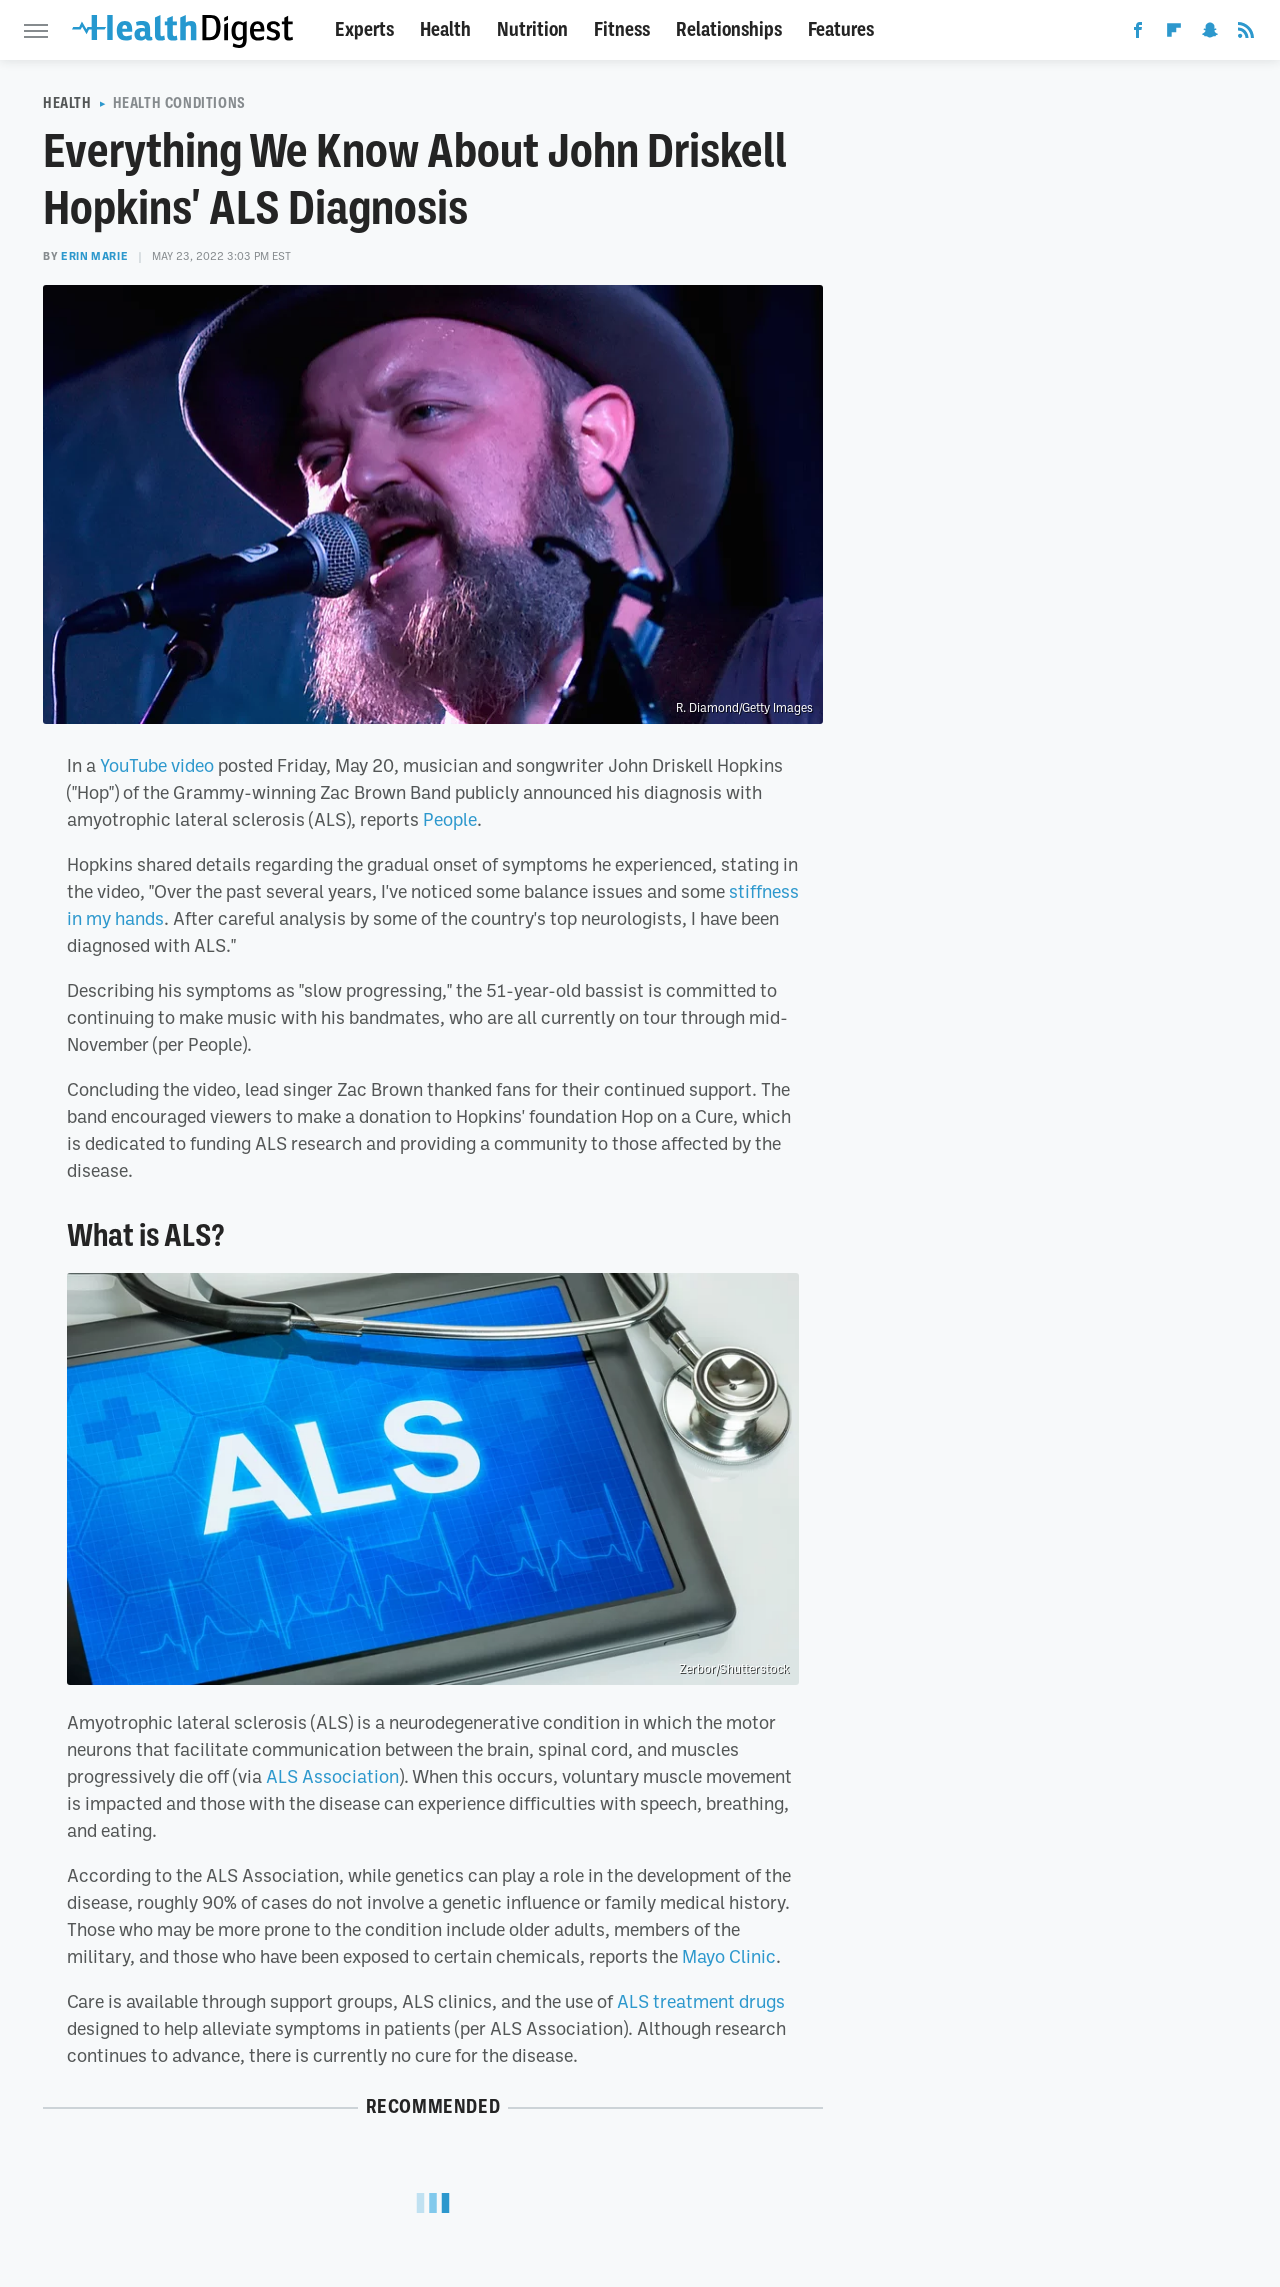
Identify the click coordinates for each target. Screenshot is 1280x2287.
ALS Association (332, 1776)
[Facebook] (1138, 34)
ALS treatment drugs (701, 2001)
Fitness (622, 29)
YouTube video (157, 765)
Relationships (729, 29)
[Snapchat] (1210, 34)
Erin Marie (94, 256)
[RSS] (1246, 34)
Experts (364, 29)
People (450, 819)
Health (445, 29)
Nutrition (532, 29)
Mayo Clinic (729, 1956)
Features (841, 29)
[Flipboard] (1174, 34)
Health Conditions (179, 103)
